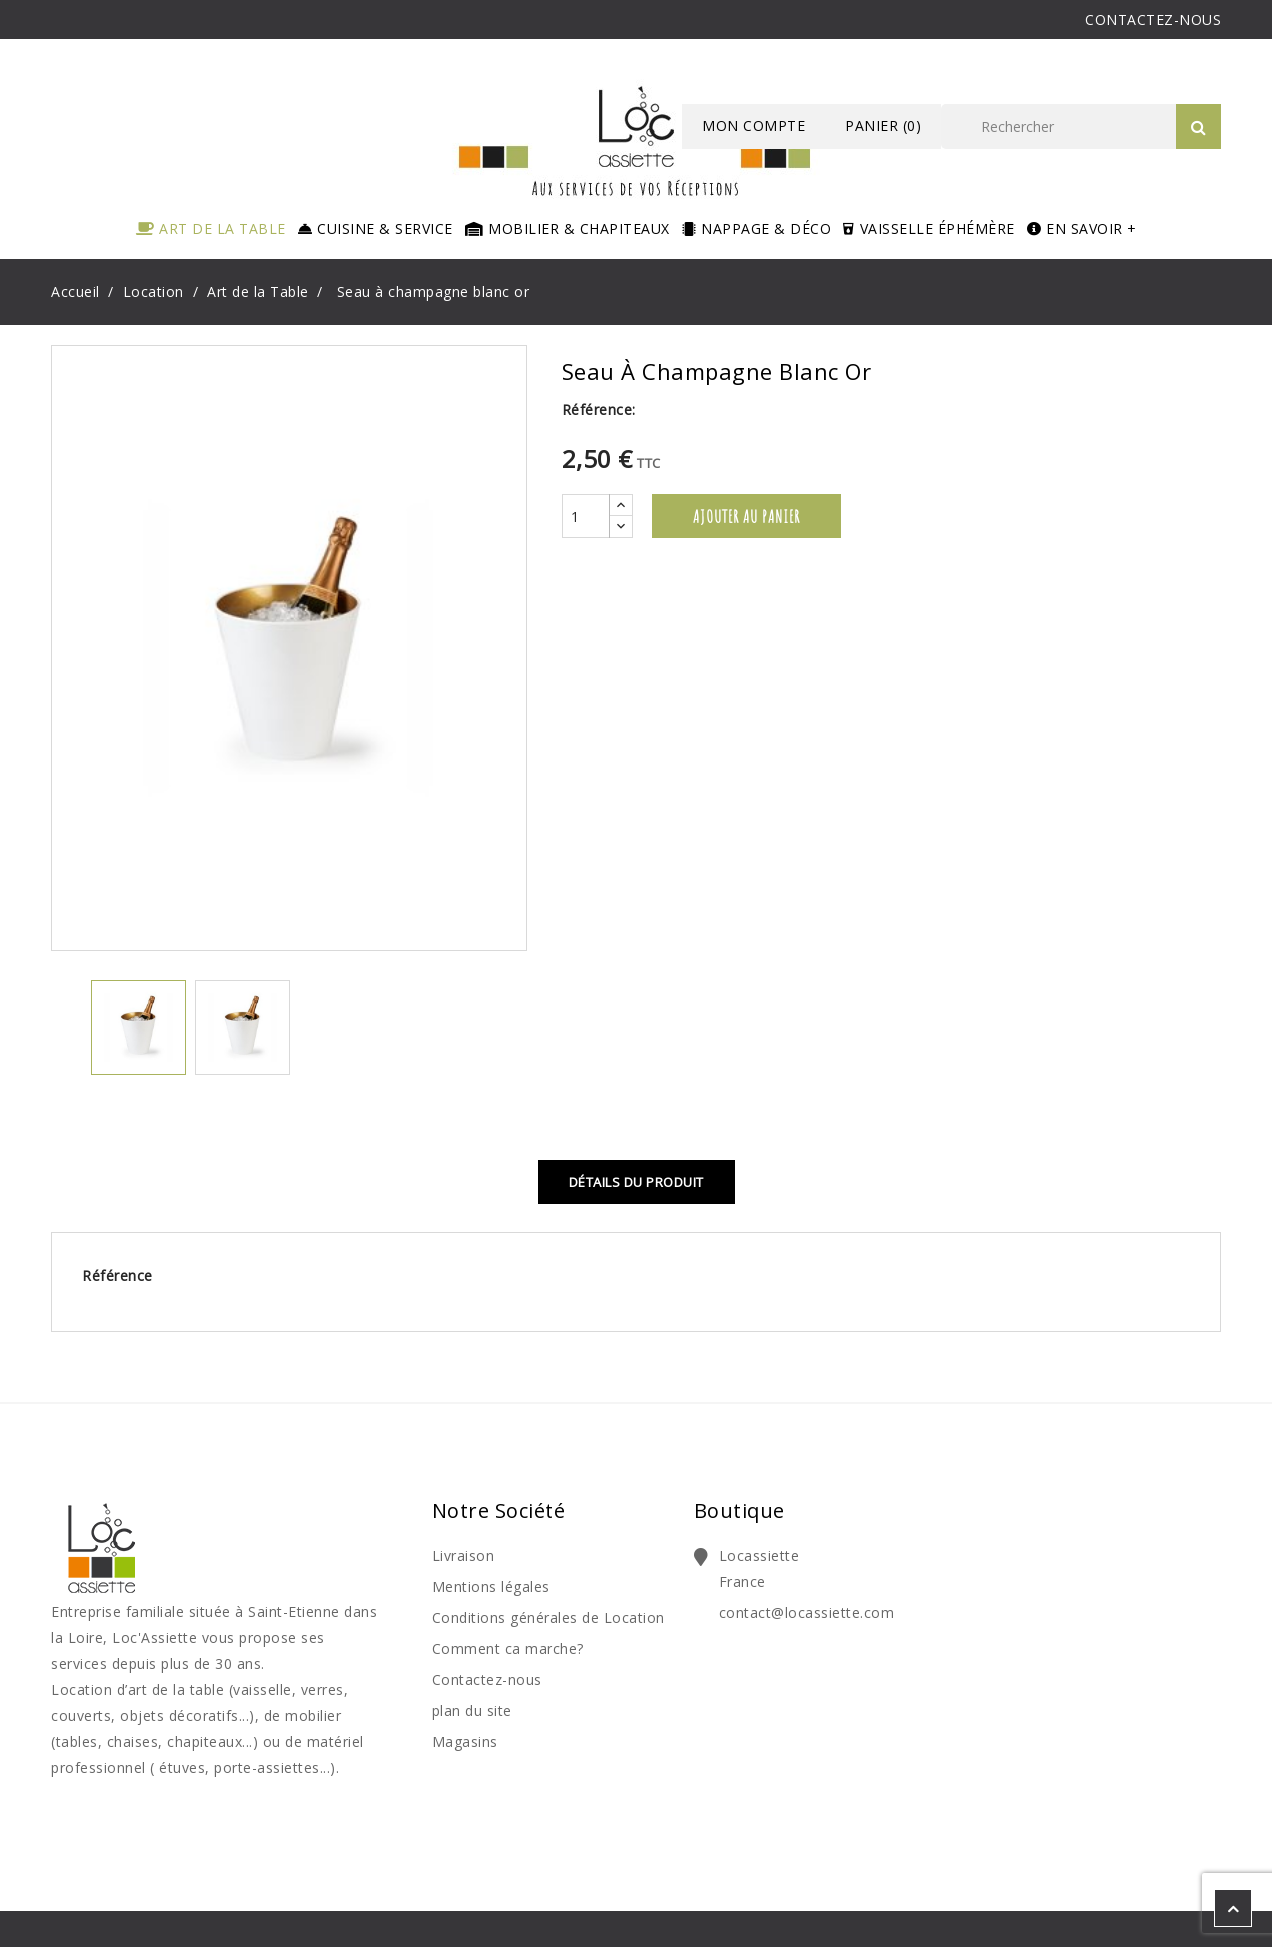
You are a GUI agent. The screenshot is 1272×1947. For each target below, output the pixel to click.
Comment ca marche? (508, 1648)
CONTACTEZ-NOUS (1153, 19)
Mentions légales (491, 1586)
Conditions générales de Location (548, 1617)
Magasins (465, 1741)
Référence (117, 1275)
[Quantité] (586, 516)
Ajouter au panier (746, 516)
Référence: (599, 409)
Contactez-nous (487, 1679)
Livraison (463, 1555)
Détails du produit (636, 1182)
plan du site (472, 1710)
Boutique (739, 1510)
